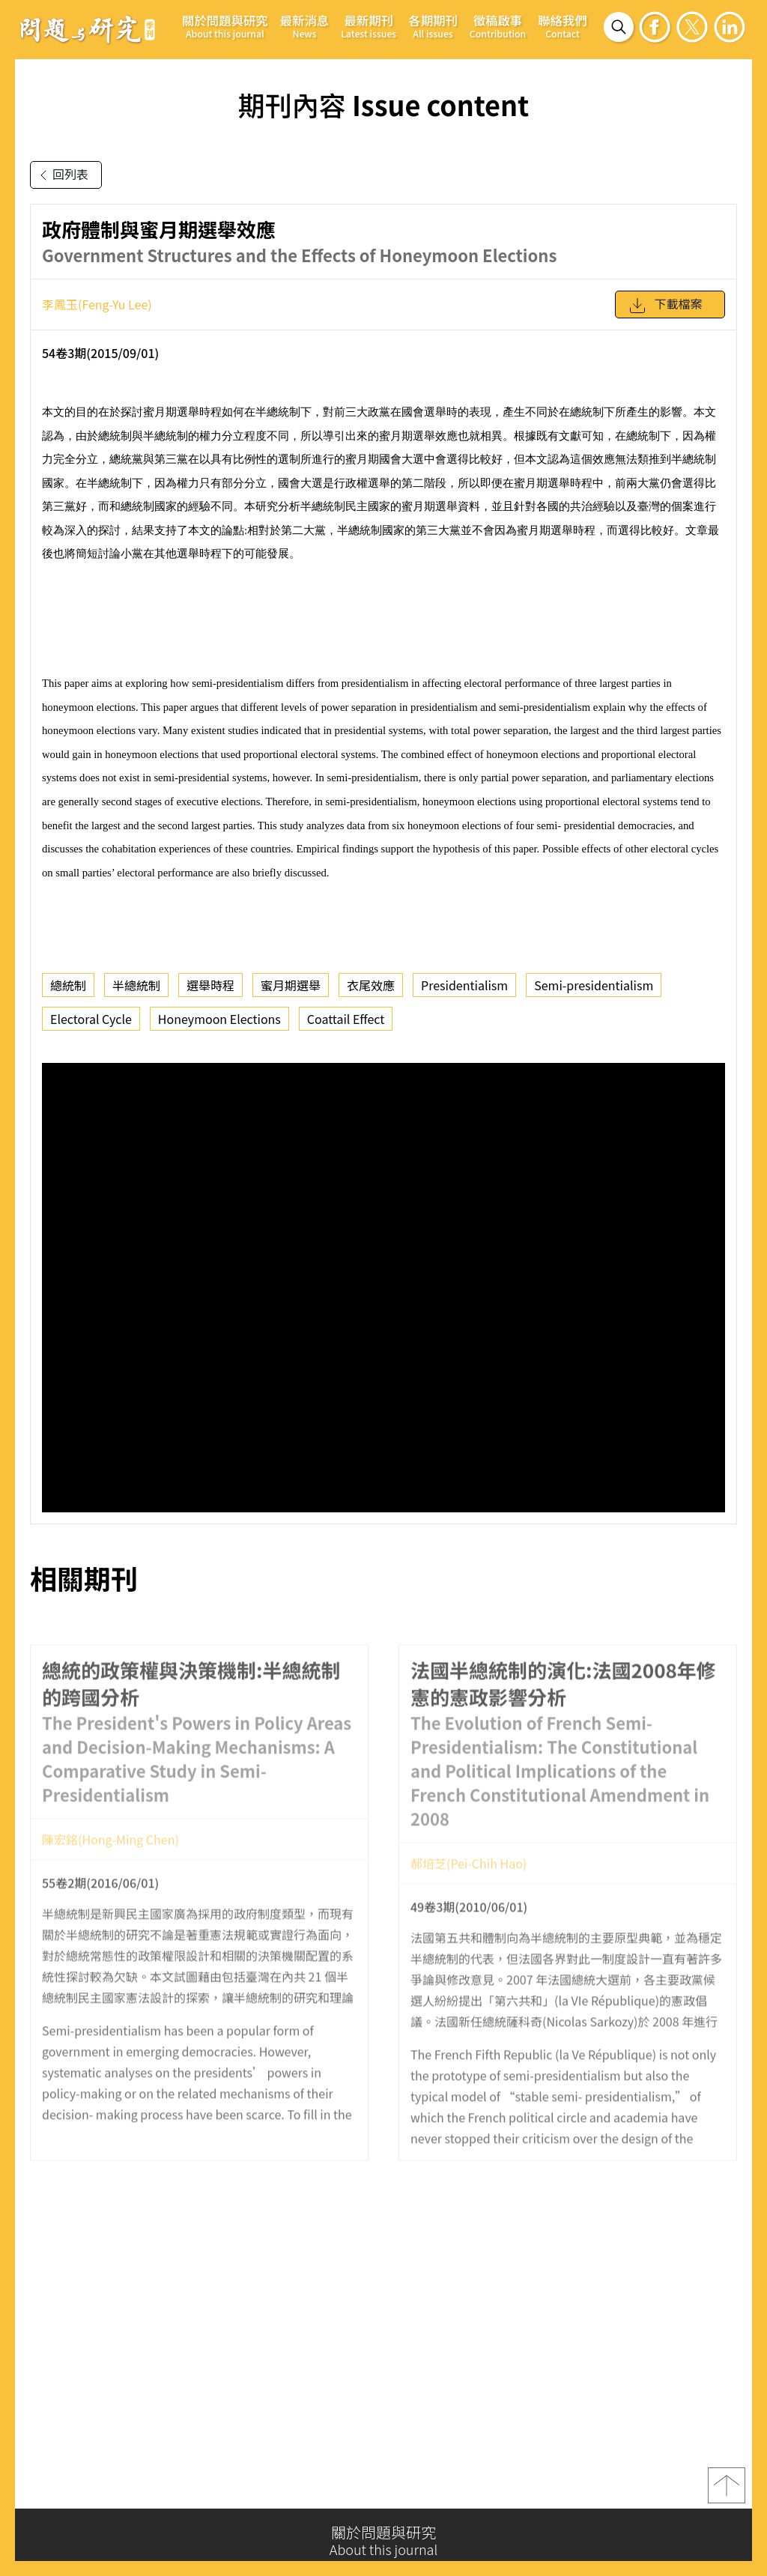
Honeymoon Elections (219, 1019)
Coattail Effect (345, 1019)
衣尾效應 (371, 985)
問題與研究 (88, 29)
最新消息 (305, 25)
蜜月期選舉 (291, 985)
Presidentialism (464, 985)
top (726, 2490)
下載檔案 (665, 306)
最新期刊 (368, 25)
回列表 (61, 175)
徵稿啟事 (498, 25)
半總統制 (136, 985)
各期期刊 (433, 25)
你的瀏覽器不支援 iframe (383, 1287)
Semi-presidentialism (593, 985)
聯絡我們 (562, 25)
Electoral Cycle (91, 1019)
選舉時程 (210, 985)
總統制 (68, 985)
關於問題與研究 (225, 25)
